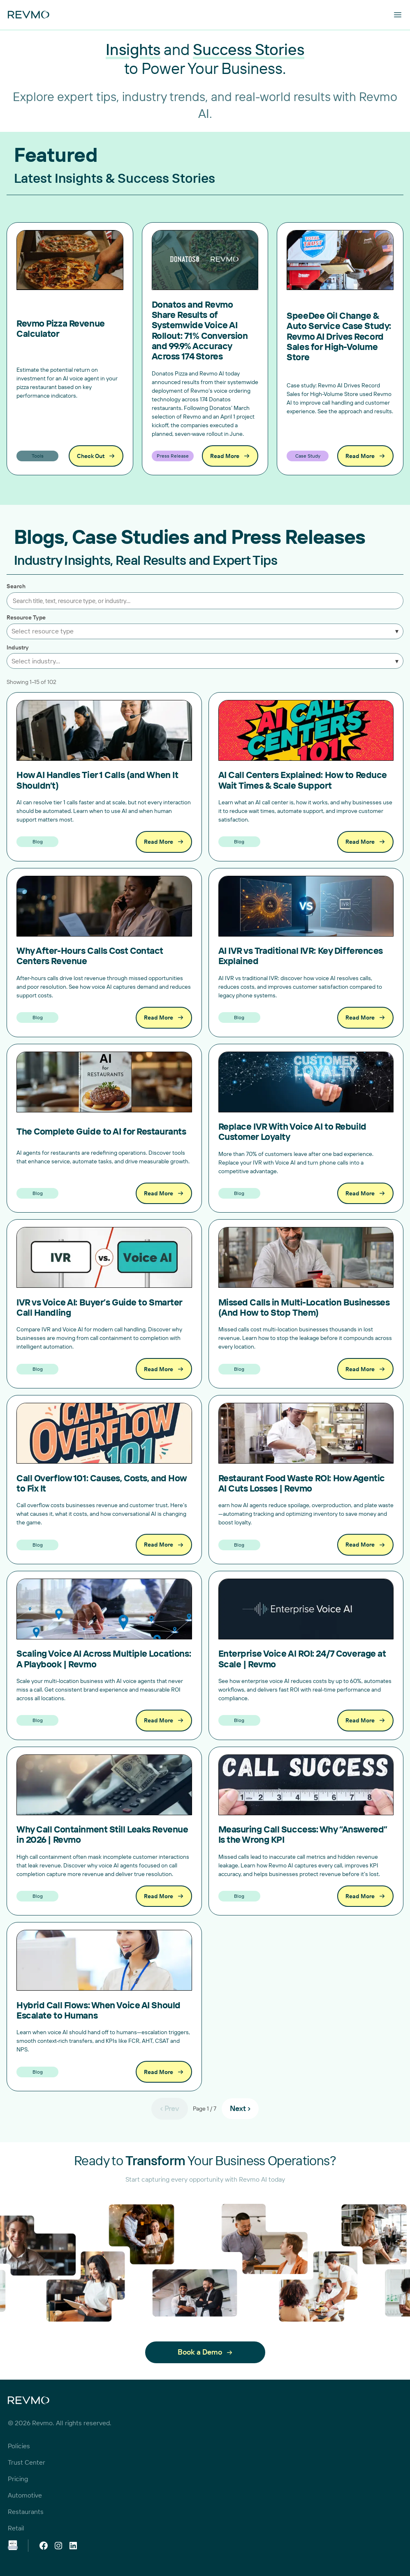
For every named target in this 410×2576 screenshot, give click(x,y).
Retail (16, 2528)
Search (16, 586)
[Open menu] (398, 15)
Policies (19, 2446)
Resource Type (26, 617)
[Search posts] (205, 600)
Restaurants (26, 2511)
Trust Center (26, 2462)
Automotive (25, 2495)
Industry (18, 647)
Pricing (18, 2479)
